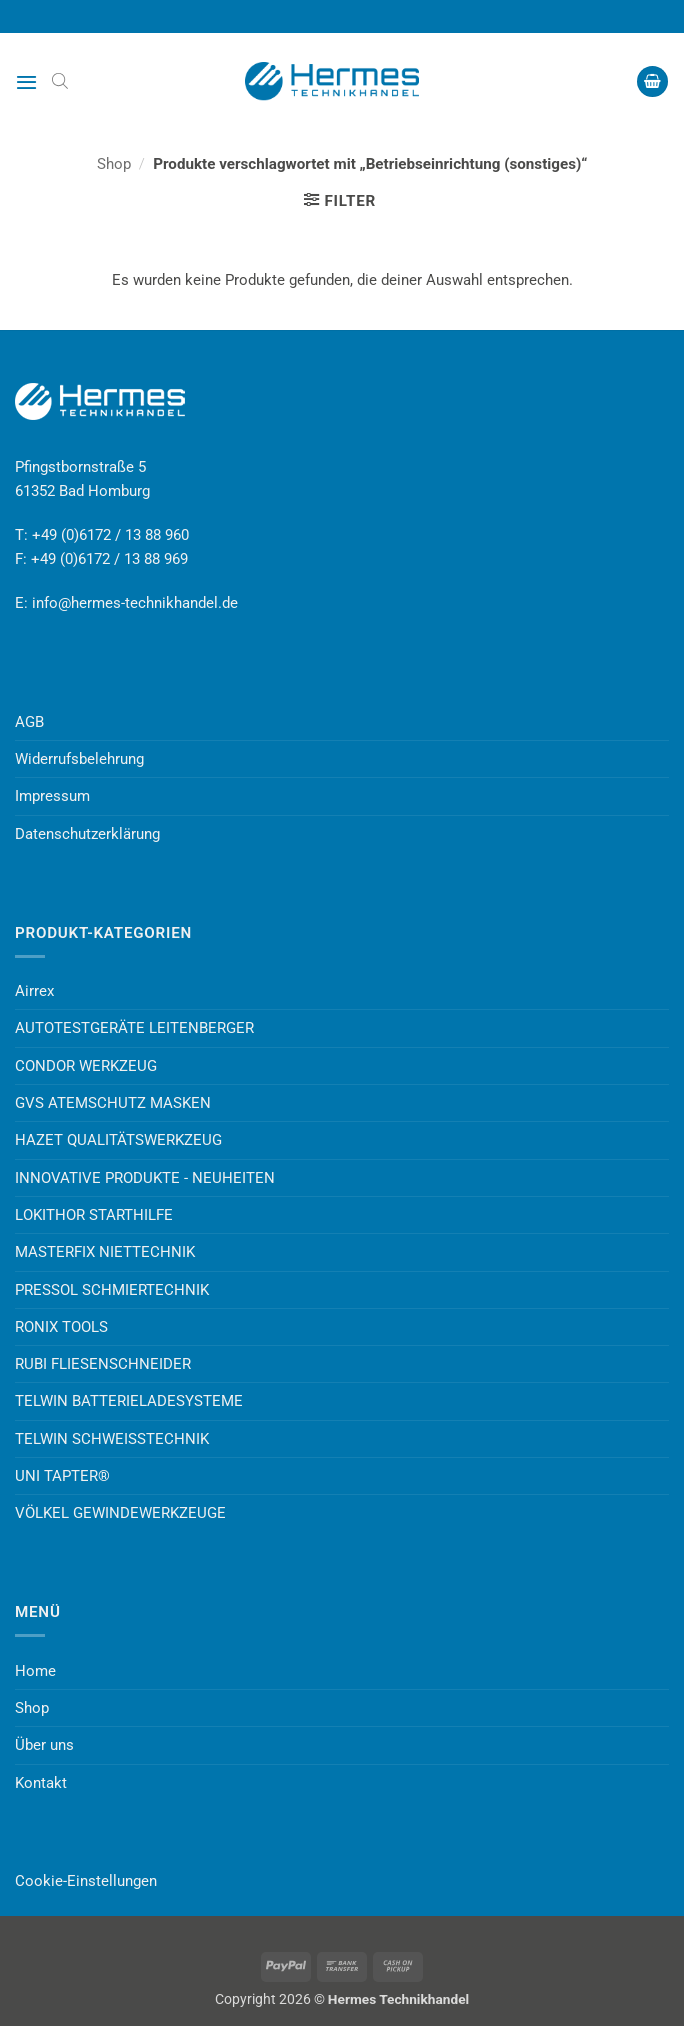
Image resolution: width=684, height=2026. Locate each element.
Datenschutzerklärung (87, 834)
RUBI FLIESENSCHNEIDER (103, 1364)
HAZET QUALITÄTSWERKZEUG (118, 1140)
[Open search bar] (60, 81)
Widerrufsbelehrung (79, 759)
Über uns (44, 1745)
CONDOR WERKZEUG (86, 1066)
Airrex (34, 991)
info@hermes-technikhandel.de (135, 603)
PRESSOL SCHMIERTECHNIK (112, 1290)
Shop (114, 164)
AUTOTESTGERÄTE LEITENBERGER (134, 1028)
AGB (29, 722)
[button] (26, 82)
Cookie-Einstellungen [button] (86, 1881)
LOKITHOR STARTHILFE (94, 1215)
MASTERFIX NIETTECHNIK (105, 1252)
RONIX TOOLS (61, 1327)
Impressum (52, 796)
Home (35, 1671)
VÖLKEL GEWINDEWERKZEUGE (120, 1513)
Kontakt (41, 1783)
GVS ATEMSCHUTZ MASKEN (113, 1103)
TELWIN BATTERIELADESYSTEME (129, 1401)
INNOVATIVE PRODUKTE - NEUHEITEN (145, 1178)
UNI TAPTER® (62, 1476)
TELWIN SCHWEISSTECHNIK (112, 1439)
